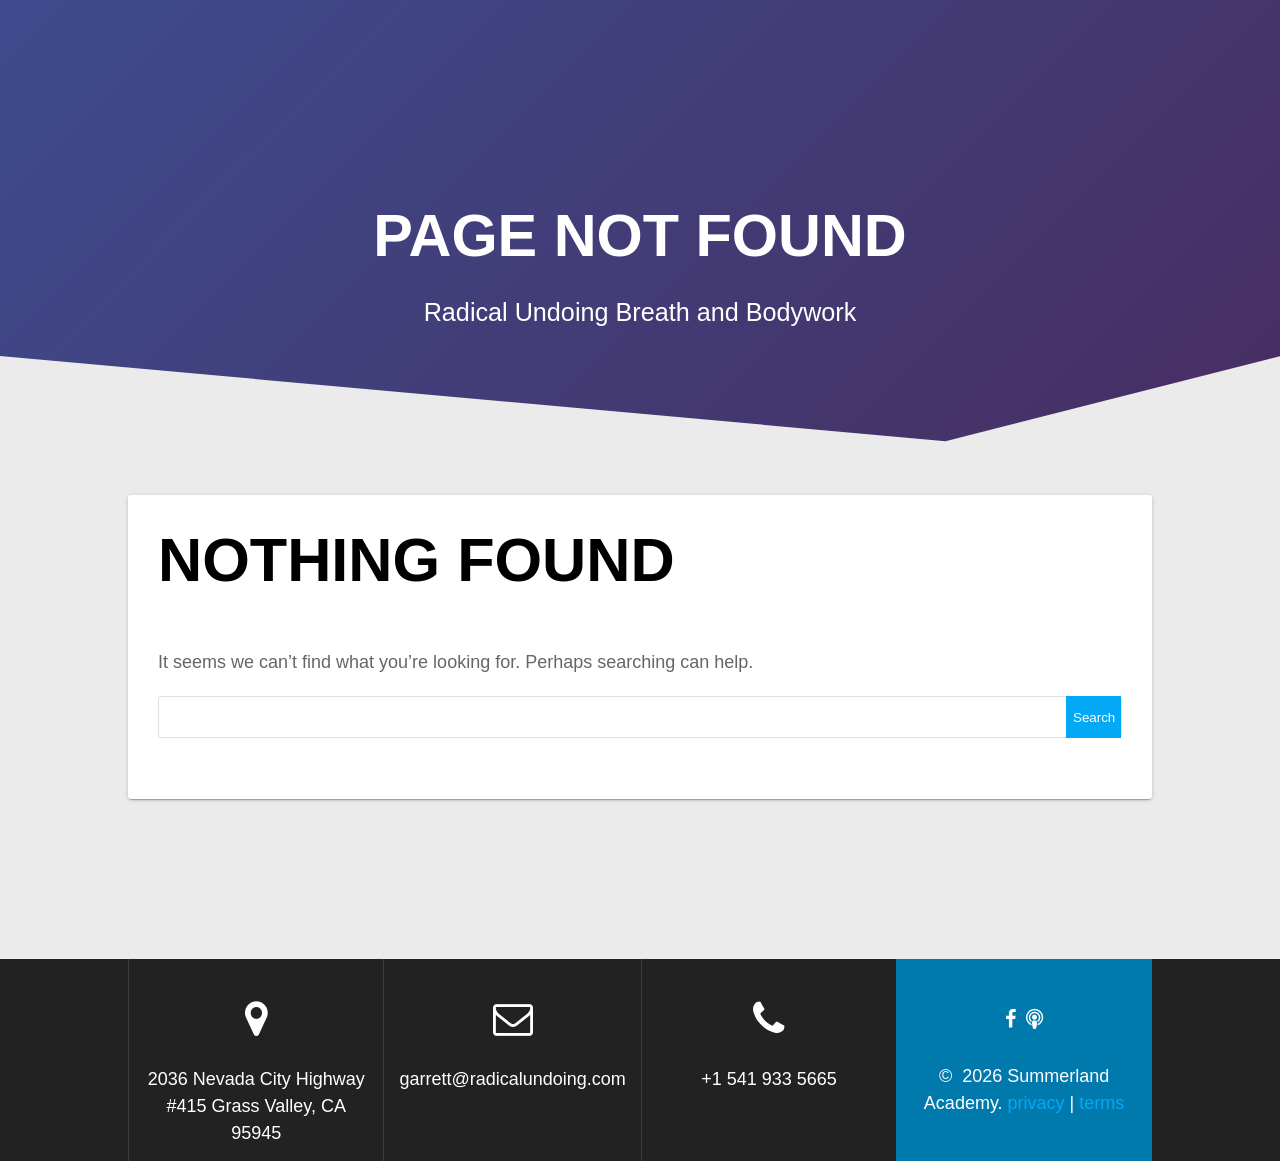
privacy (1036, 1103)
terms (1101, 1103)
